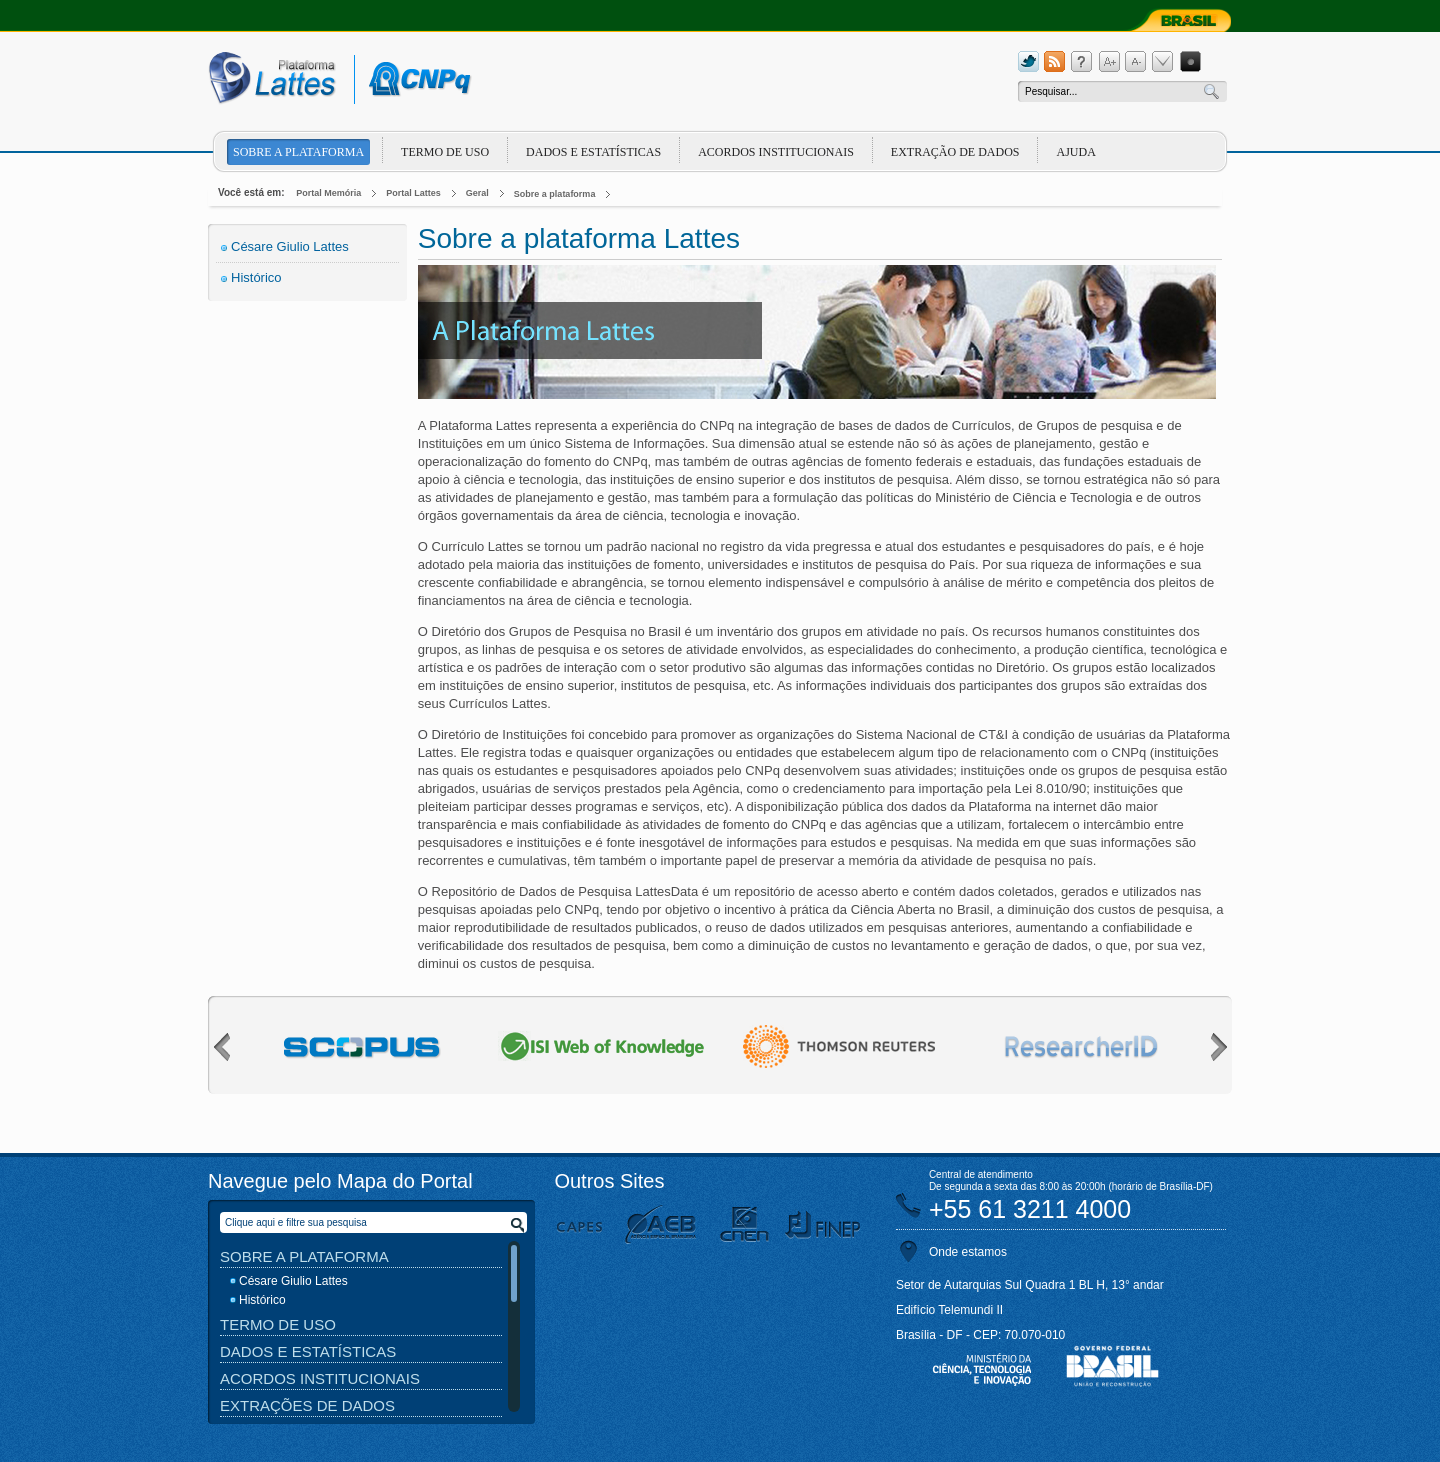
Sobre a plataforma (298, 152)
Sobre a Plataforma (304, 1256)
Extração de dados (955, 152)
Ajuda (1075, 152)
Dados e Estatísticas (593, 152)
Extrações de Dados (307, 1405)
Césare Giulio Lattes (290, 246)
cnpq (416, 79)
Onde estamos (968, 1252)
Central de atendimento (981, 1174)
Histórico (256, 277)
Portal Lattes (413, 193)
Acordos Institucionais (776, 152)
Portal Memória (328, 193)
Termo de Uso (445, 152)
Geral (477, 193)
